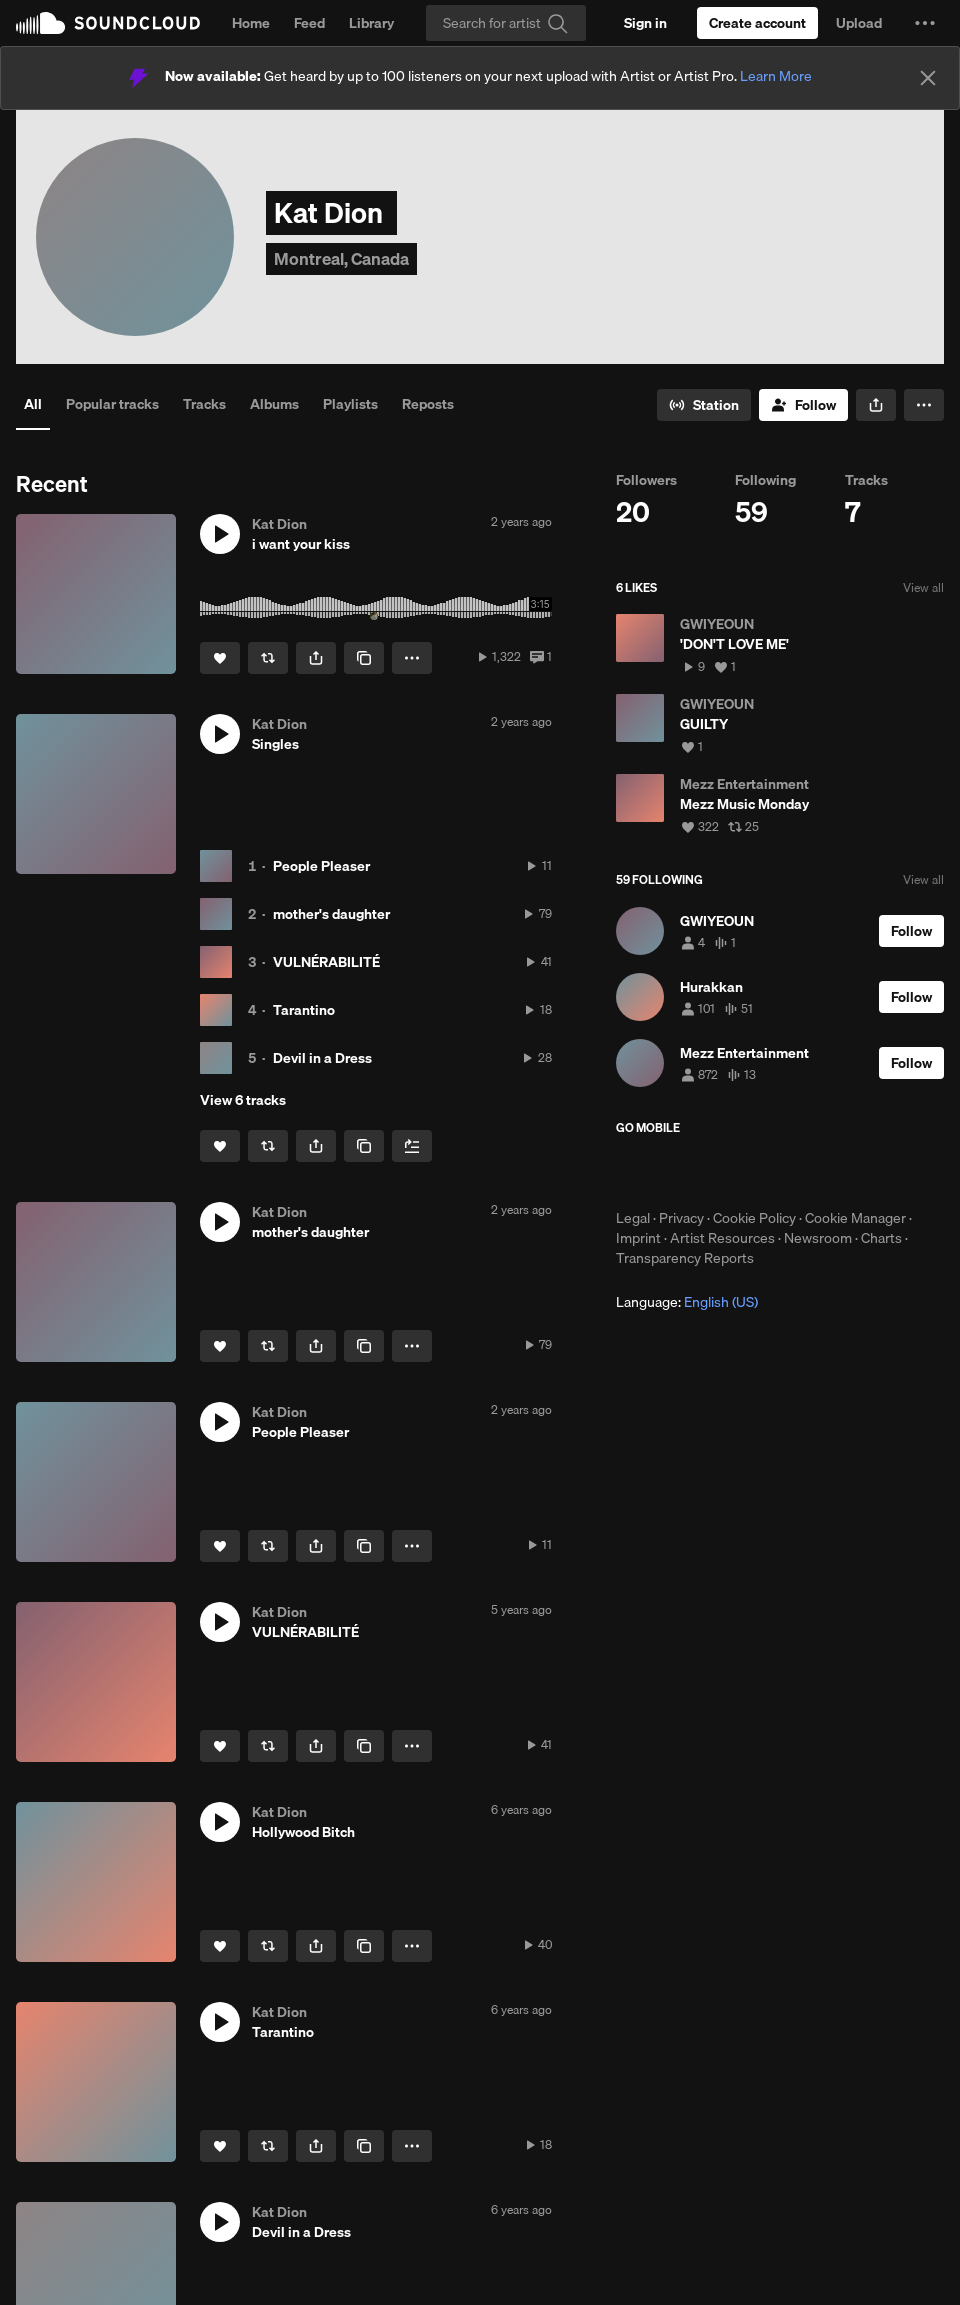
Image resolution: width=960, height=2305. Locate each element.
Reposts (428, 404)
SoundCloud (108, 23)
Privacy (681, 1218)
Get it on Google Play (811, 1172)
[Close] (928, 78)
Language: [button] (687, 1302)
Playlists (350, 404)
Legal (633, 1218)
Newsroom (818, 1238)
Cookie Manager (855, 1218)
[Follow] (803, 405)
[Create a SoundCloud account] (757, 23)
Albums (274, 404)
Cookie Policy (754, 1218)
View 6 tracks (243, 1100)
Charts (881, 1238)
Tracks (204, 404)
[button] (925, 23)
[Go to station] (704, 405)
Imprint (638, 1238)
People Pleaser (321, 866)
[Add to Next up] (412, 1146)
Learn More (776, 76)
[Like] (220, 658)
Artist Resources (722, 1238)
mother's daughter (331, 914)
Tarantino (304, 1010)
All (33, 404)
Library (371, 23)
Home (251, 23)
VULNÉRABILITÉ (326, 962)
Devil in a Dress (322, 1058)
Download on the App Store (676, 1172)
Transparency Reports (685, 1258)
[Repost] (268, 658)
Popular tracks (112, 404)
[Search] (506, 23)
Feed (309, 23)
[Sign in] (645, 23)
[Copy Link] (364, 658)
